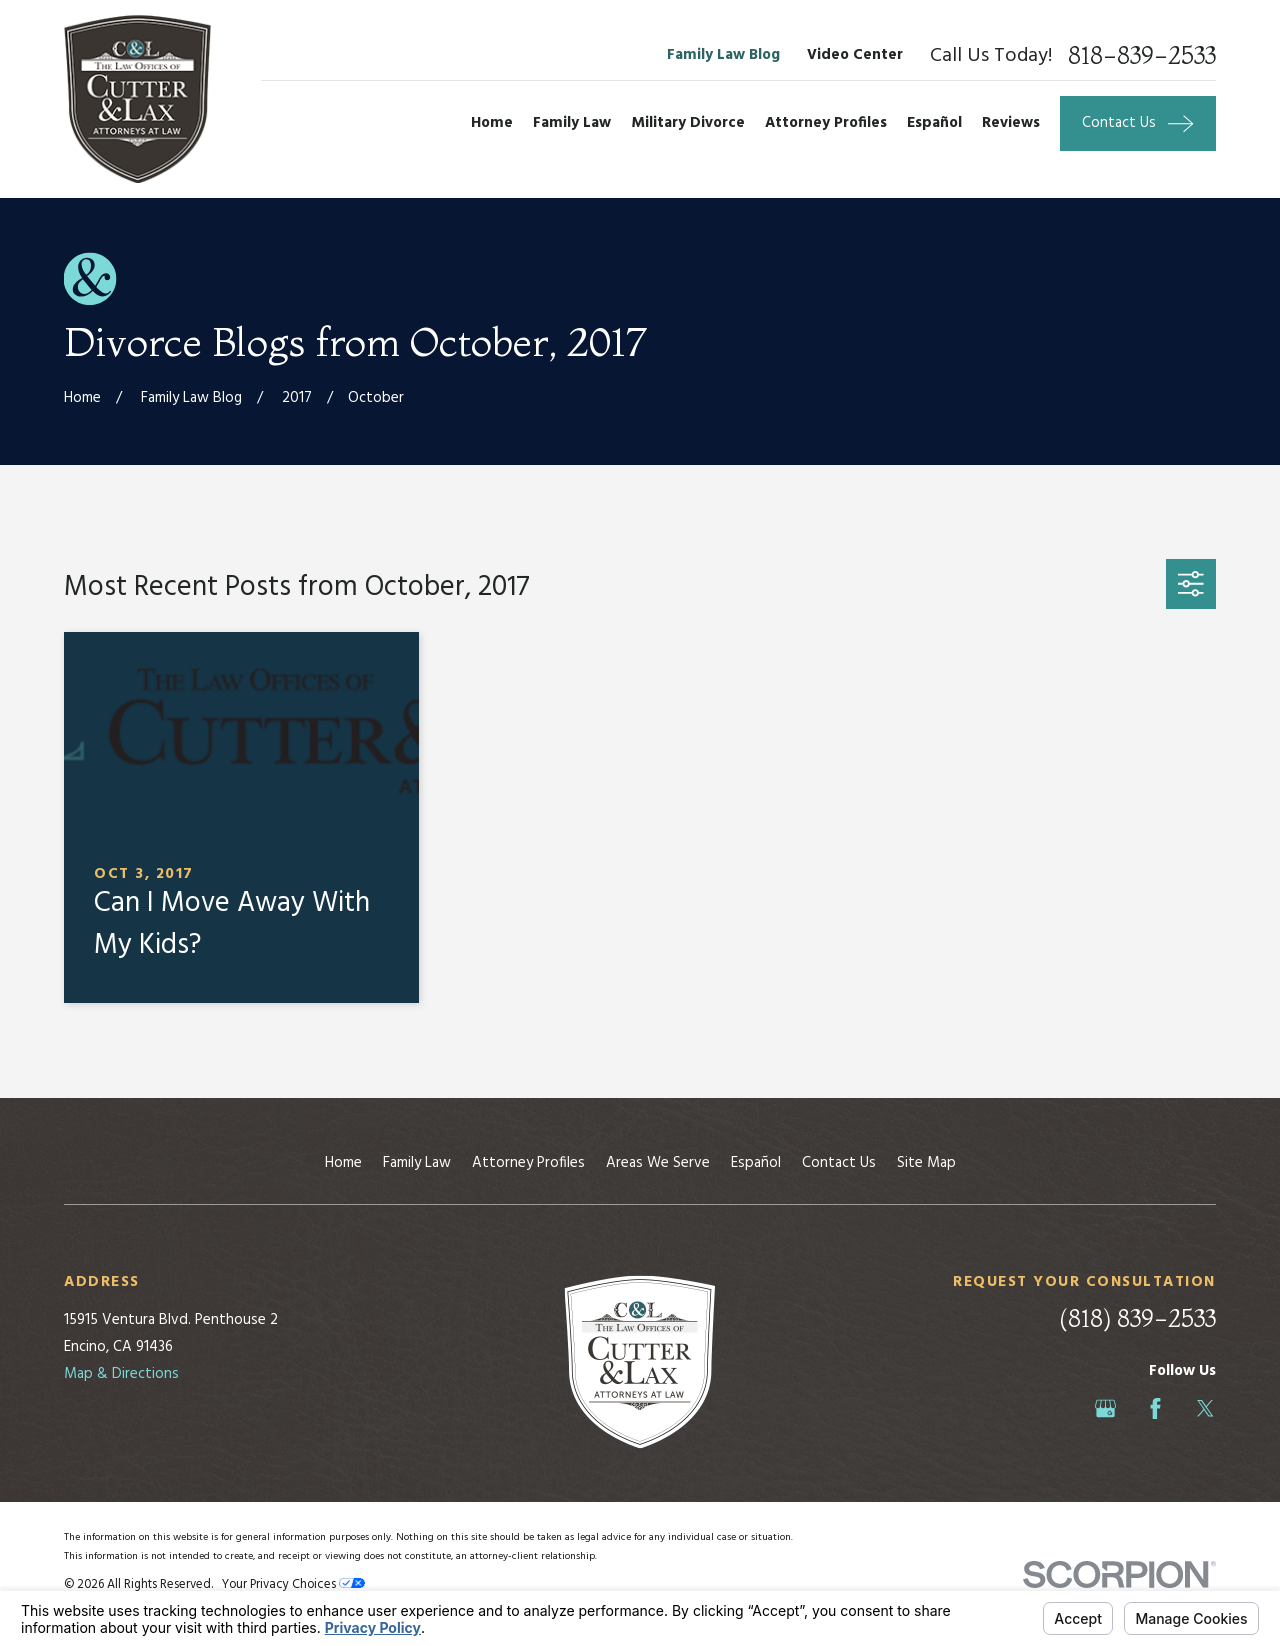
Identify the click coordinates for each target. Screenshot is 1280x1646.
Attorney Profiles (528, 1163)
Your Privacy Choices (293, 1585)
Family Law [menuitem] (572, 123)
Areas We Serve (658, 1163)
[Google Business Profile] (1105, 1408)
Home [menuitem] (492, 123)
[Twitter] (1205, 1408)
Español (756, 1163)
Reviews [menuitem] (1011, 123)
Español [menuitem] (934, 123)
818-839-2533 (1142, 56)
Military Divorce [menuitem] (688, 123)
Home (343, 1163)
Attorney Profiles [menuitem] (826, 123)
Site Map (926, 1163)
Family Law (417, 1163)
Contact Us (839, 1163)
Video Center (855, 55)
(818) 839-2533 (1137, 1318)
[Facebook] (1155, 1408)
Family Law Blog (723, 55)
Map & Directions (121, 1374)
